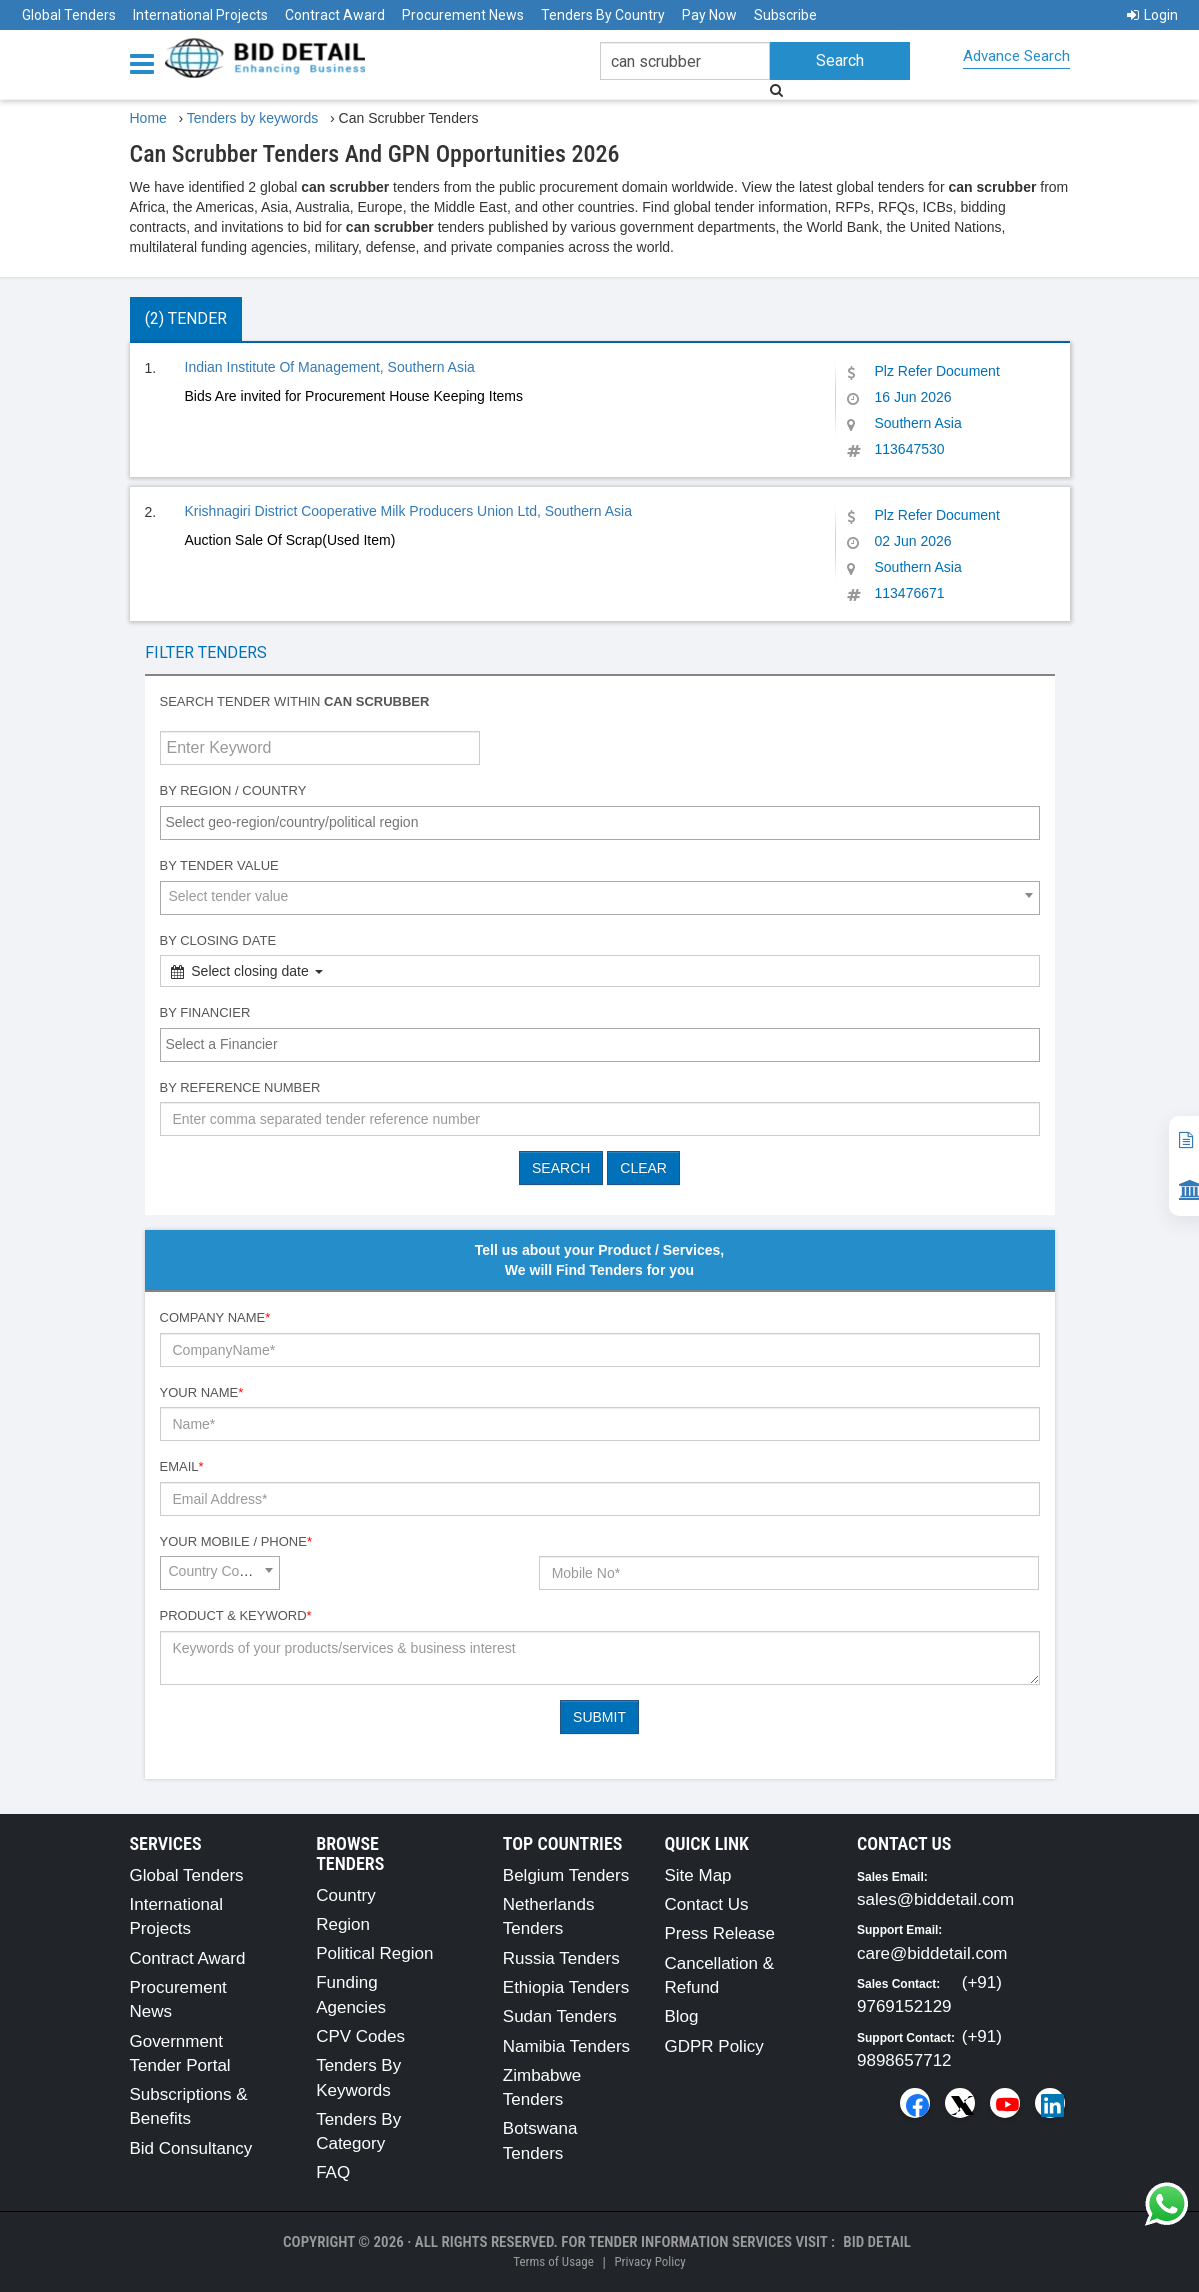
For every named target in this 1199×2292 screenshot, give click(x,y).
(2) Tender (186, 318)
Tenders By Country (603, 15)
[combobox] (600, 823)
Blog (681, 2016)
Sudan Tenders (560, 2016)
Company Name (215, 1317)
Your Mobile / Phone (236, 1541)
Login (1152, 15)
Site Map (697, 1875)
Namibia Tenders (566, 2046)
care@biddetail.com (932, 1953)
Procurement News (463, 15)
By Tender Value (219, 865)
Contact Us (706, 1904)
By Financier (205, 1012)
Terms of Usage (553, 2261)
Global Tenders (69, 15)
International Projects (200, 15)
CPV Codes (360, 2036)
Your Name (202, 1392)
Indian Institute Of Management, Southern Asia (330, 367)
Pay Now (709, 15)
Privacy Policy (649, 2261)
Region (343, 1924)
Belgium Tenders (566, 1875)
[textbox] (605, 822)
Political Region (374, 1953)
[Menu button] (147, 62)
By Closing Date (218, 940)
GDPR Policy (713, 2046)
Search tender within (295, 701)
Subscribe (785, 15)
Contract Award (335, 15)
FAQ (333, 2172)
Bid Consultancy (191, 2148)
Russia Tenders (561, 1958)
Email (182, 1466)
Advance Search (1016, 56)
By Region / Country (233, 790)
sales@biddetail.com (935, 1899)
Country (346, 1895)
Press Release (719, 1933)
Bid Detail (877, 2242)
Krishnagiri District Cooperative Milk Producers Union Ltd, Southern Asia (408, 511)
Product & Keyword (236, 1615)
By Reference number (240, 1087)
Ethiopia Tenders (566, 1987)
